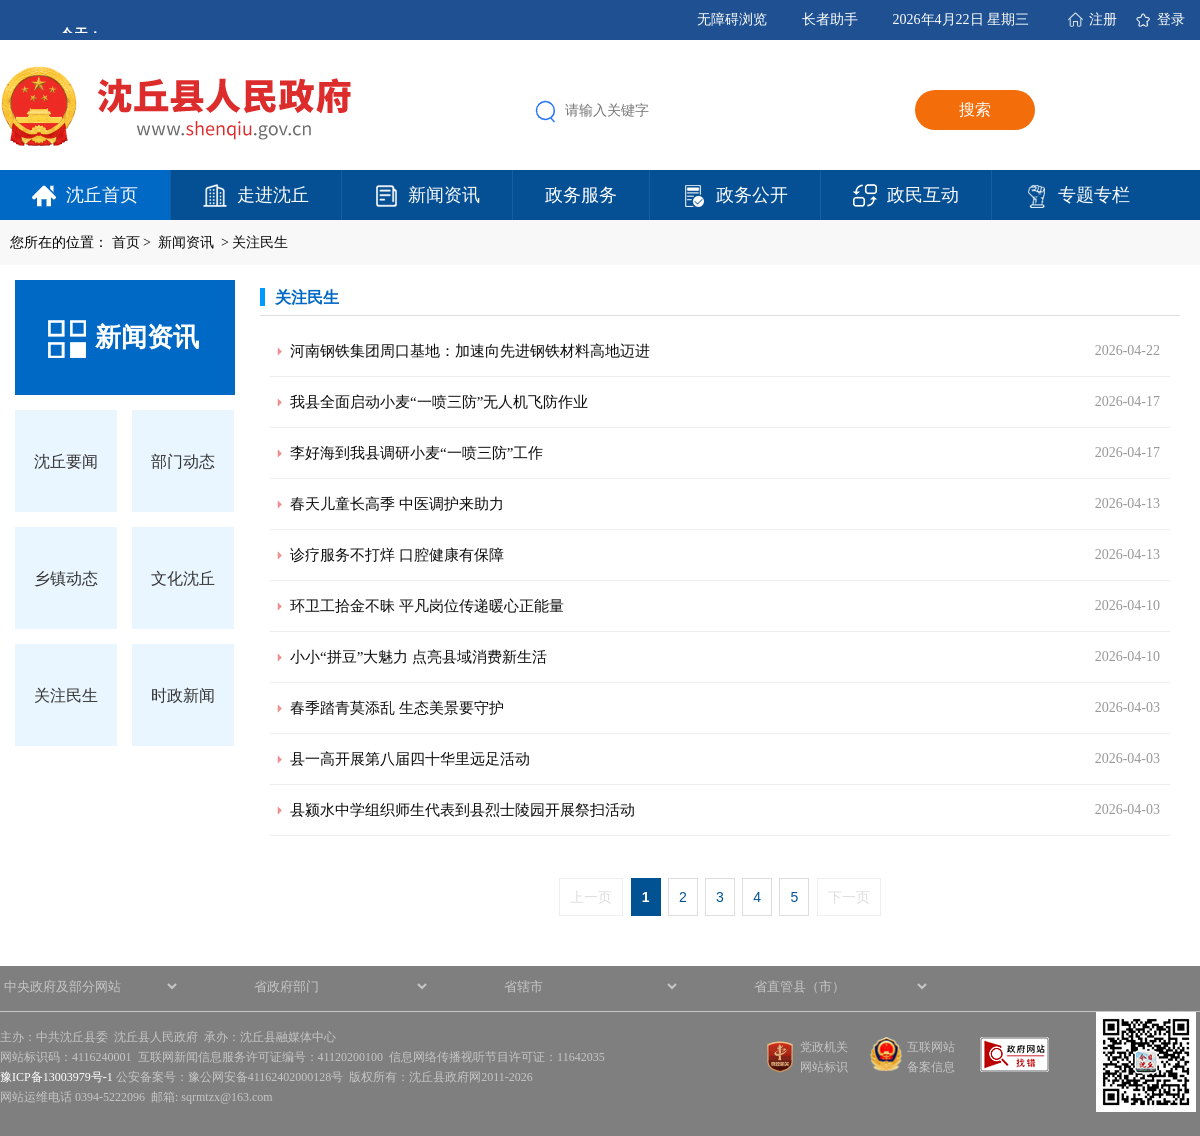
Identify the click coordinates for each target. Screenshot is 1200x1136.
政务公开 (752, 195)
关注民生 (260, 242)
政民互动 (923, 195)
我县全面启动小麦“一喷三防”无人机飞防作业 (439, 402)
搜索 (975, 109)
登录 (1171, 19)
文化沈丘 (183, 578)
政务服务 (581, 195)
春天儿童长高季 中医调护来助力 (397, 504)
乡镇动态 (66, 578)
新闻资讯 (444, 195)
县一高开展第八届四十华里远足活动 (410, 759)
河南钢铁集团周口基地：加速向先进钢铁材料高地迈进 (470, 351)
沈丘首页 (102, 195)
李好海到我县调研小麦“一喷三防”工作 (416, 453)
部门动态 (183, 461)
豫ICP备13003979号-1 (56, 1077)
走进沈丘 (273, 195)
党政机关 (824, 1047)
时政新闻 (183, 695)
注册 (1103, 19)
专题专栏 (1094, 195)
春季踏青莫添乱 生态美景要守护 (397, 708)
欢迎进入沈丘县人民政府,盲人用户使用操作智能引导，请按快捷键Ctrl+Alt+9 (0, 0)
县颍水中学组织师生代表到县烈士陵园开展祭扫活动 (462, 810)
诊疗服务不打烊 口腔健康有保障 (397, 555)
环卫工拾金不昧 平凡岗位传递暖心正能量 (427, 606)
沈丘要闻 (66, 461)
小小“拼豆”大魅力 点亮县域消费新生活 (418, 657)
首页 (126, 242)
